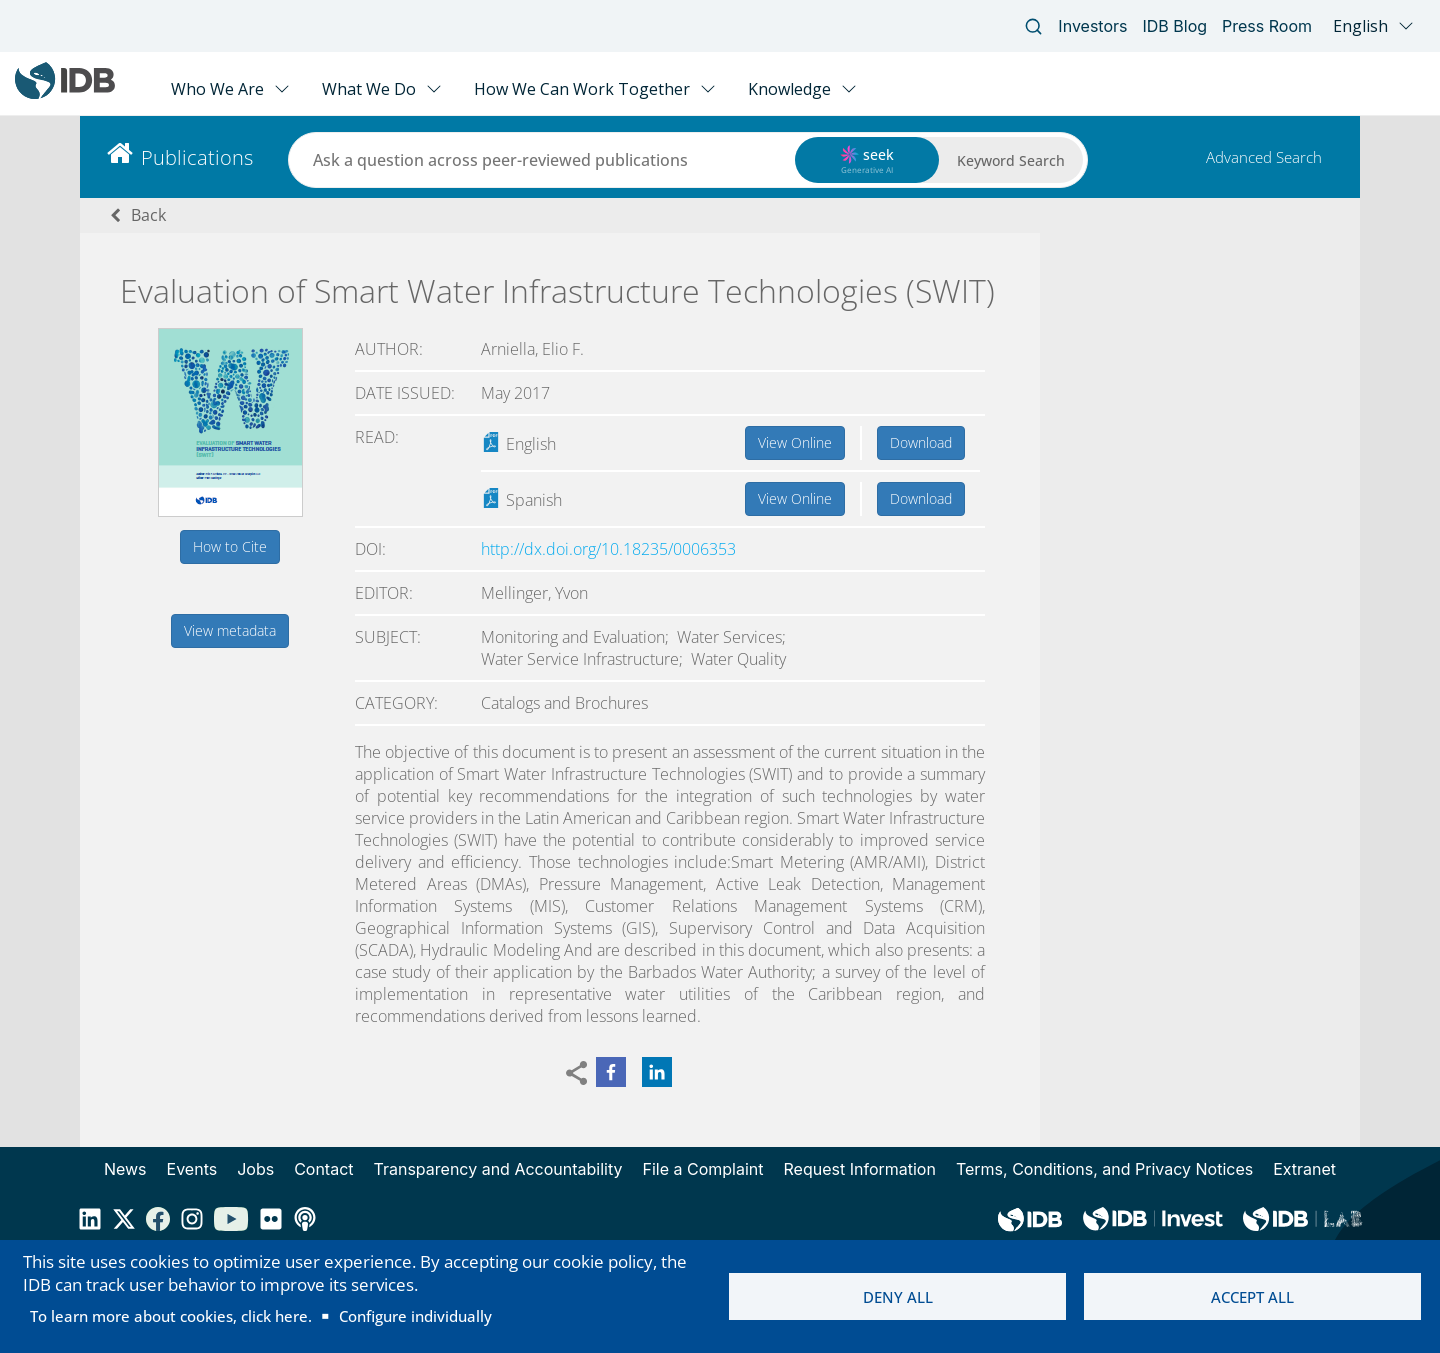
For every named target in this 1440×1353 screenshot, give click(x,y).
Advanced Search (1264, 157)
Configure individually (415, 1316)
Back (148, 215)
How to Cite (230, 546)
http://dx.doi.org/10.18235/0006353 (608, 549)
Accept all (1252, 1297)
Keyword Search (1011, 160)
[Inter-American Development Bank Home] (65, 94)
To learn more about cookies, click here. (171, 1316)
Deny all (898, 1297)
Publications (197, 157)
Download (921, 442)
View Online (795, 442)
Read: (377, 437)
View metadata (230, 630)
